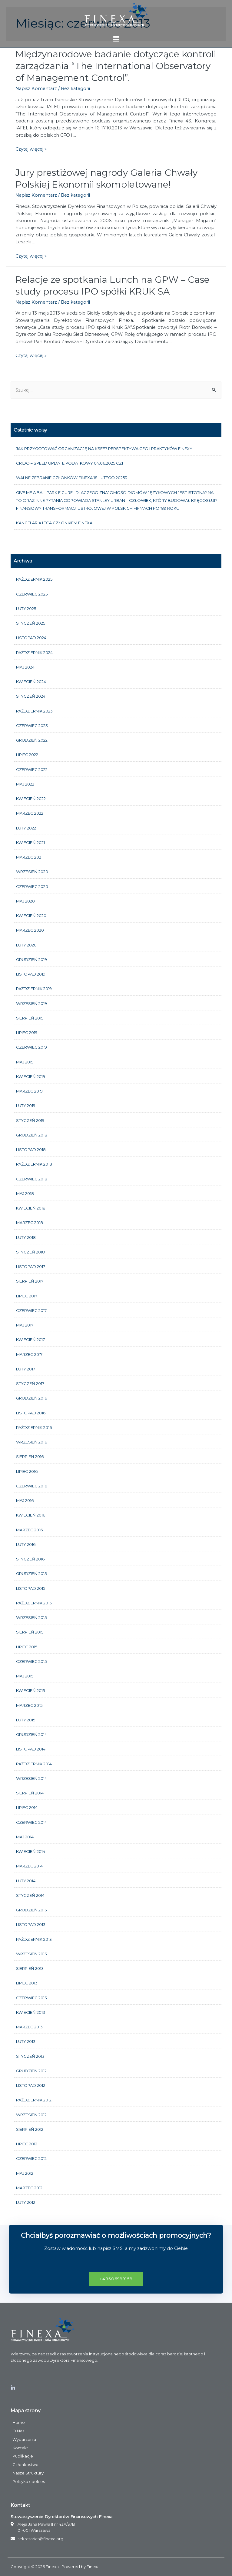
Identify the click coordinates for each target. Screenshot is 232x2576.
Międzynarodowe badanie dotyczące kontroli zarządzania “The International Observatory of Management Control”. (115, 65)
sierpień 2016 (30, 1456)
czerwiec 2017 (31, 1310)
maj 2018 (25, 1193)
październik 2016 (34, 1427)
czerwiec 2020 (32, 886)
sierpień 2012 (29, 2129)
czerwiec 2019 (31, 1047)
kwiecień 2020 (31, 915)
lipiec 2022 (27, 754)
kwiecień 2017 (30, 1339)
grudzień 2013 (31, 1909)
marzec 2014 (29, 1866)
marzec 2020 (30, 930)
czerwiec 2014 (31, 1822)
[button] (116, 2279)
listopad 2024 (31, 637)
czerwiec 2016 (31, 1485)
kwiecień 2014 (30, 1851)
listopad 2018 (31, 1149)
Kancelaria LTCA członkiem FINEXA (54, 522)
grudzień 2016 (31, 1398)
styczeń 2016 (30, 1559)
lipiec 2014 (27, 1807)
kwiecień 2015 (30, 1690)
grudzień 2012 (31, 2070)
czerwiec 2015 (31, 1661)
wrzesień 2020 (32, 871)
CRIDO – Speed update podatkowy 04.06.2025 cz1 (69, 463)
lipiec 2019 (27, 1032)
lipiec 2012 (26, 2143)
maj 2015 (24, 1675)
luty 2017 (25, 1368)
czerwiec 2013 (31, 1997)
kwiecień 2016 (30, 1515)
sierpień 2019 (30, 1018)
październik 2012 (33, 2099)
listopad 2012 (30, 2085)
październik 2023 (34, 711)
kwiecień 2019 (30, 1076)
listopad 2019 (30, 974)
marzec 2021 (29, 857)
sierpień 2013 (30, 1968)
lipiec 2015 (26, 1646)
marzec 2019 (29, 1091)
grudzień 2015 (31, 1573)
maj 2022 (25, 784)
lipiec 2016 (27, 1471)
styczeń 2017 (30, 1383)
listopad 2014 (30, 1749)
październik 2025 (34, 579)
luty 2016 (25, 1544)
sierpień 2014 (30, 1792)
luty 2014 (25, 1880)
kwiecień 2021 (30, 842)
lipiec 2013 (27, 1982)
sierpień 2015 (29, 1632)
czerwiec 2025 (32, 594)
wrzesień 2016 (31, 1442)
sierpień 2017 (29, 1281)
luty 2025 (26, 608)
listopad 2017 (30, 1266)
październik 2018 (34, 1164)
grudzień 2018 (31, 1135)
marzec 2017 (29, 1354)
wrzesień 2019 (31, 1003)
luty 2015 (25, 1719)
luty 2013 (25, 2041)
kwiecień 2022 (31, 798)
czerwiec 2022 (32, 769)
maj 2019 (25, 1061)
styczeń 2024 (30, 696)
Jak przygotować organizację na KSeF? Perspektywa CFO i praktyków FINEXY (104, 448)
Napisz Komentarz (36, 88)
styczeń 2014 (30, 1895)
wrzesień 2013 (31, 1953)
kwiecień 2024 (31, 681)
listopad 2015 (30, 1588)
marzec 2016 (29, 1529)
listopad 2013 (30, 1924)
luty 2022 (26, 828)
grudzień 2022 (32, 740)
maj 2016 (25, 1500)
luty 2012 (25, 2202)
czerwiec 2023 (32, 725)
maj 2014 (25, 1836)
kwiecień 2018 (30, 1208)
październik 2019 (34, 988)
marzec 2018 (29, 1222)
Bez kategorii (75, 88)
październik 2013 (34, 1939)
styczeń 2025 (30, 623)
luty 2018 (26, 1237)
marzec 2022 (29, 813)
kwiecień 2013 (30, 2012)
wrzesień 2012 (31, 2114)
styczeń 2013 (30, 2056)
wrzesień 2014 (31, 1778)
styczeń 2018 (30, 1252)
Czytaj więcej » (31, 149)
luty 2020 (26, 945)
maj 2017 (24, 1325)
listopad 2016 (30, 1412)
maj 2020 (25, 901)
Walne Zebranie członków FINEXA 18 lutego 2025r (72, 477)
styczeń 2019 (30, 1120)
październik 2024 (34, 652)
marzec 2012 (29, 2187)
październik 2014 (34, 1763)
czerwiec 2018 (31, 1178)
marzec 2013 (29, 2026)
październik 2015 (33, 1602)
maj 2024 (25, 667)
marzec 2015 (29, 1705)
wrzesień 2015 (31, 1617)
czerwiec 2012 (31, 2158)
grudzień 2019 (31, 959)
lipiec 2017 (26, 1295)
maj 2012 (24, 2173)
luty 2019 (25, 1105)
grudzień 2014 (31, 1734)
